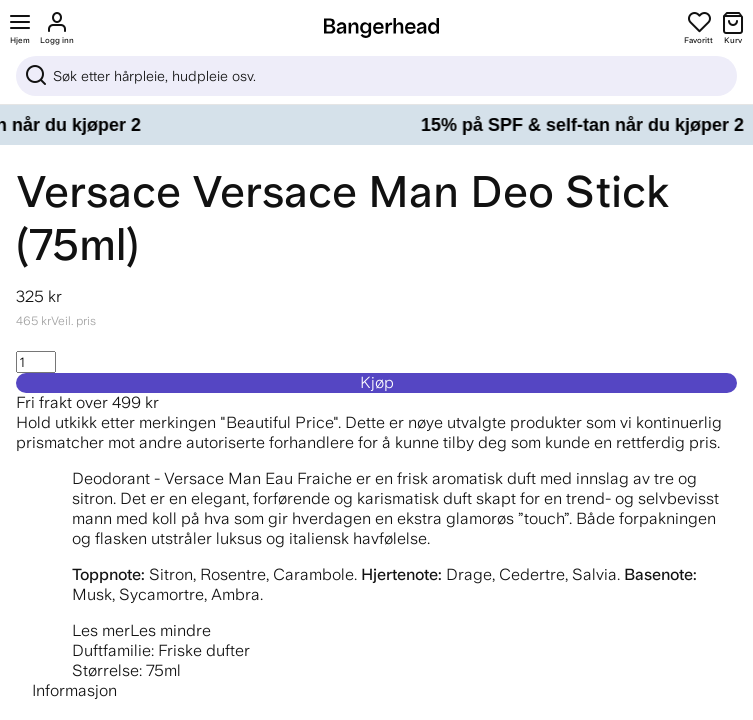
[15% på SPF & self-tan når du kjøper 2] (376, 125)
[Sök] (376, 76)
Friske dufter (204, 650)
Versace (98, 191)
